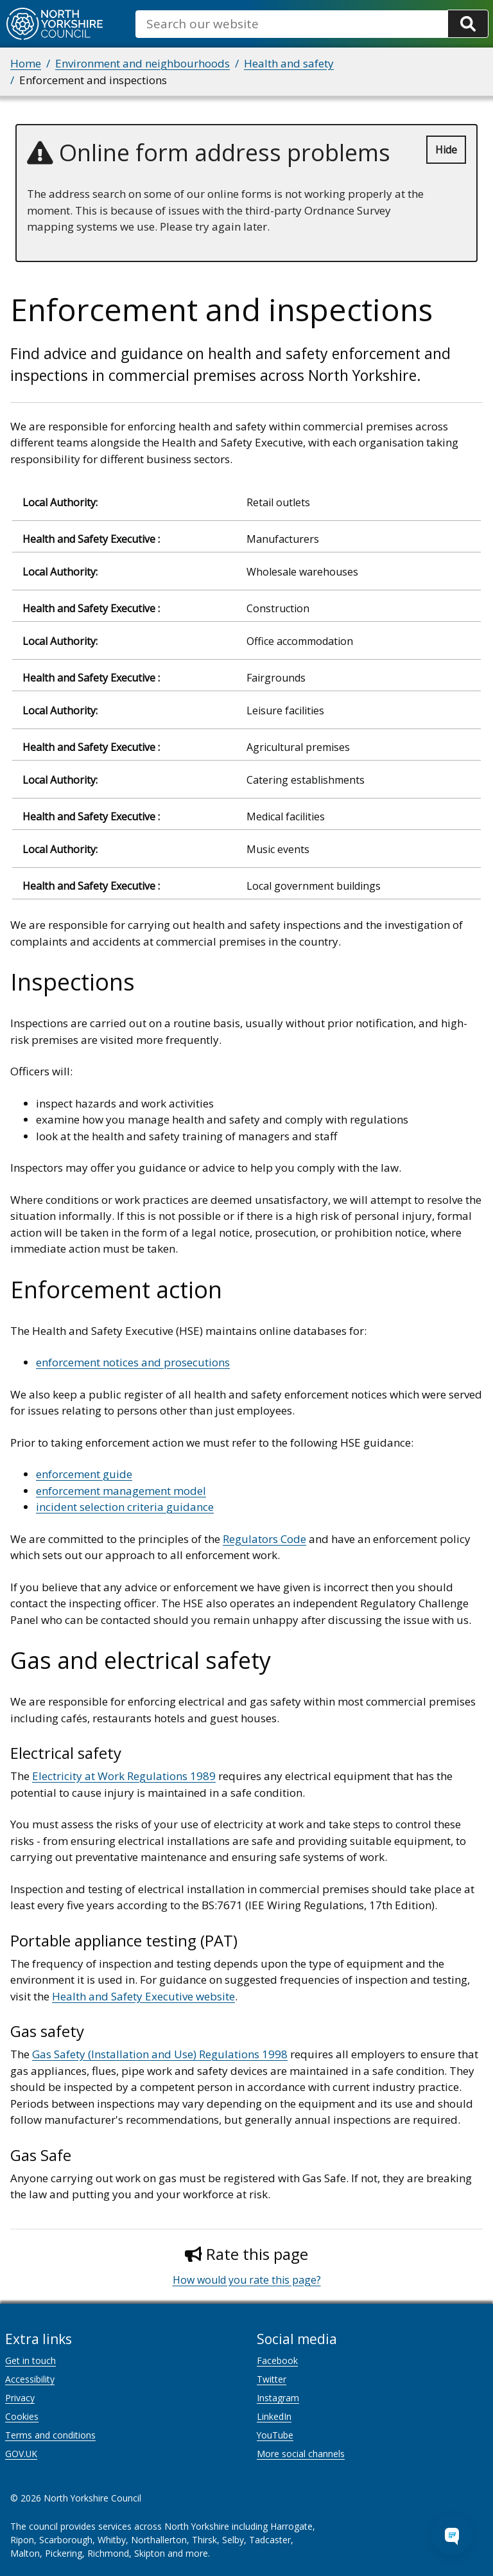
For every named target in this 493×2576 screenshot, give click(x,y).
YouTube (275, 2435)
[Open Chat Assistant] (451, 2534)
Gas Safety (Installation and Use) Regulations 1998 (160, 2054)
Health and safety (289, 63)
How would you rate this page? (247, 2280)
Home (25, 63)
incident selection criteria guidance (125, 1506)
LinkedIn (274, 2416)
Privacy (20, 2398)
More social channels (301, 2454)
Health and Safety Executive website (143, 1996)
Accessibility (30, 2379)
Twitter (271, 2379)
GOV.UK (21, 2454)
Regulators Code (264, 1538)
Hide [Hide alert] (446, 150)
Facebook (277, 2360)
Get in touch (30, 2360)
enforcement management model (121, 1490)
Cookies (22, 2416)
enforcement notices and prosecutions (133, 1362)
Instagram (278, 2398)
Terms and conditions (50, 2435)
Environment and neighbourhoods (142, 63)
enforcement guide (84, 1474)
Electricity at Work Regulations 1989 (124, 1776)
